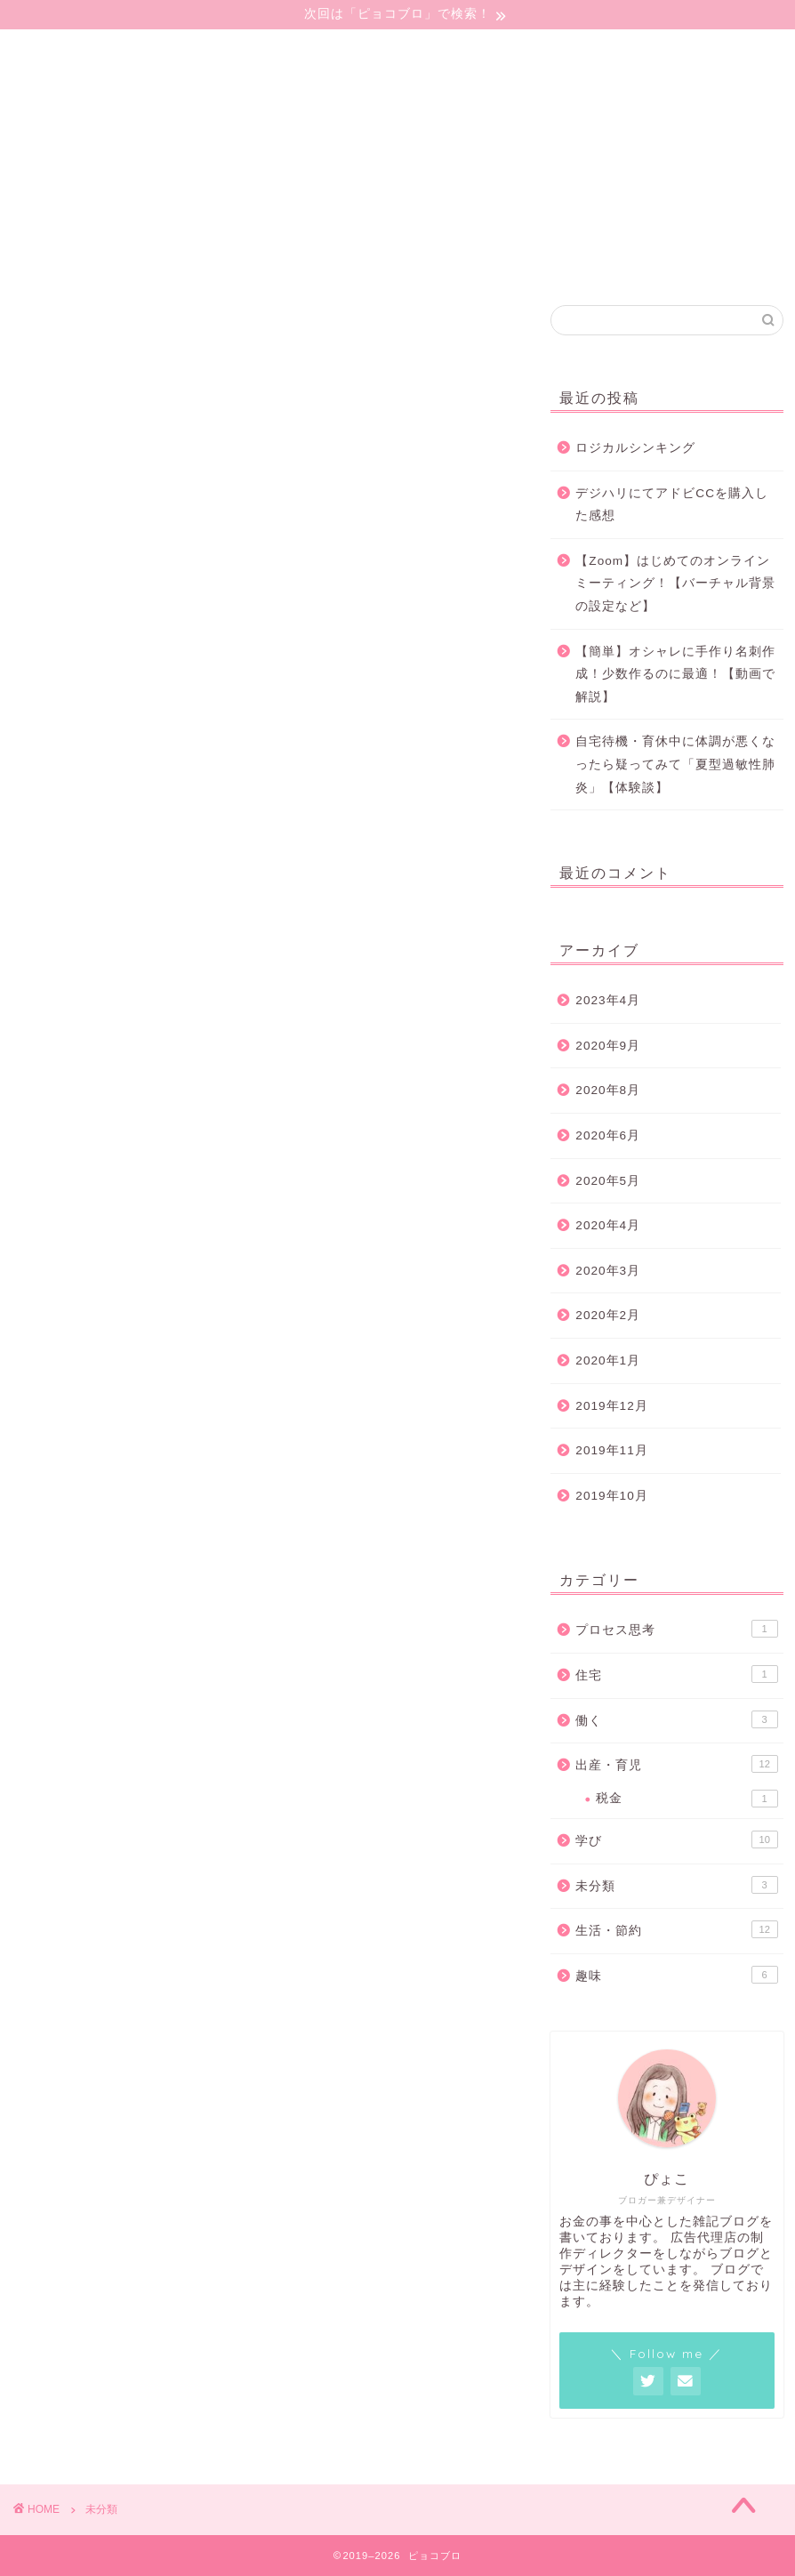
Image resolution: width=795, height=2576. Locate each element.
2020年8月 (607, 1090)
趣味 (676, 1975)
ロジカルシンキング (635, 448)
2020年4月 (607, 1225)
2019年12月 (611, 1406)
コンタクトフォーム (72, 228)
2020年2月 (607, 1315)
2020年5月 (607, 1180)
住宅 (676, 1674)
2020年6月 (607, 1135)
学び (676, 1839)
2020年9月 (607, 1045)
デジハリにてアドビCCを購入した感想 (671, 505)
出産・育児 (676, 1764)
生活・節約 (676, 1929)
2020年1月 (607, 1360)
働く (676, 1719)
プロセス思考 (676, 1629)
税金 (686, 1798)
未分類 (676, 1885)
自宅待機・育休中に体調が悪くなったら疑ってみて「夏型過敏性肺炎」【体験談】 (675, 764)
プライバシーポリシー (80, 248)
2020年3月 (607, 1270)
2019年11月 (611, 1450)
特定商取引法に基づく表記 (96, 268)
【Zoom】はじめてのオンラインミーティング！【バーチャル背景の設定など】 (675, 583)
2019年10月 (611, 1495)
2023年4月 (607, 1000)
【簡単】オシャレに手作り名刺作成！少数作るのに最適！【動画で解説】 (675, 674)
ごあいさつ (40, 209)
